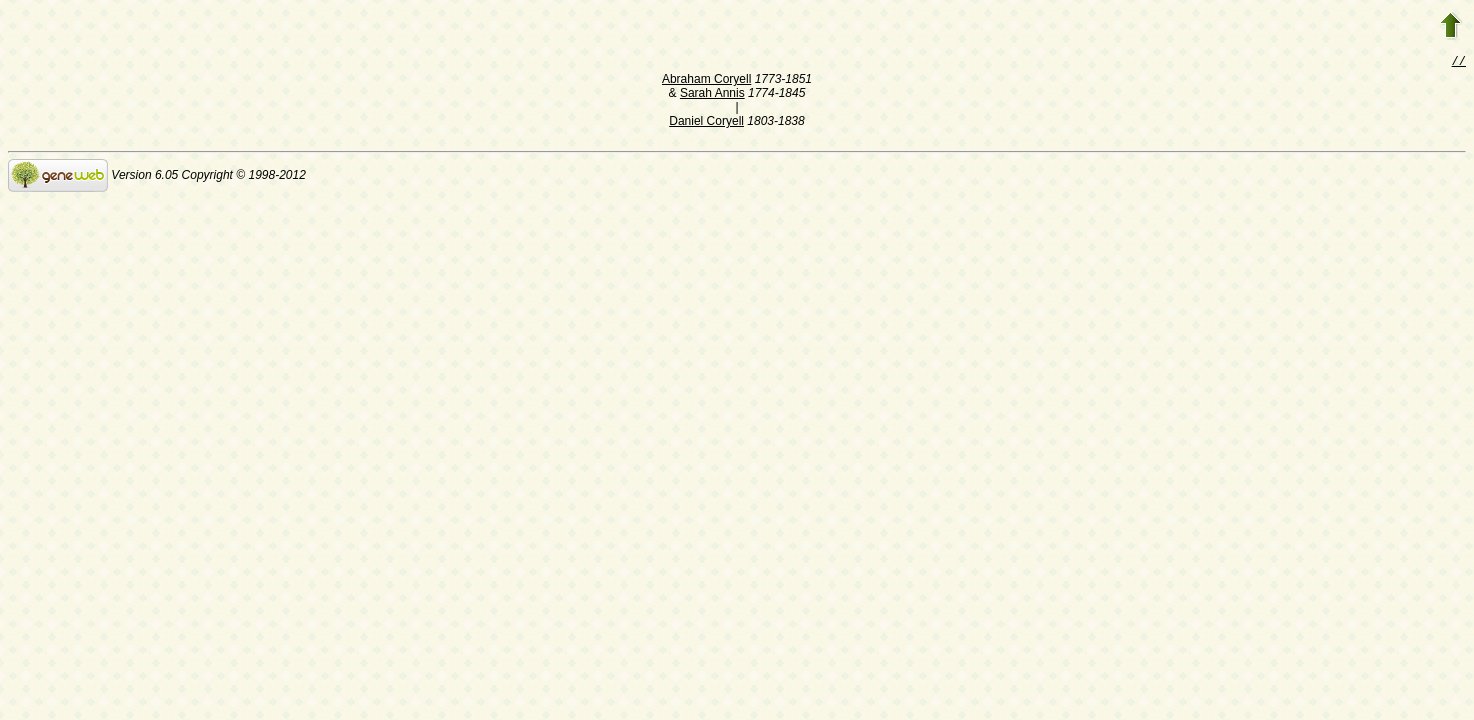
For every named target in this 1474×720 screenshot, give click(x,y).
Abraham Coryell (706, 81)
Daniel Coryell (706, 123)
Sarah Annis (712, 95)
